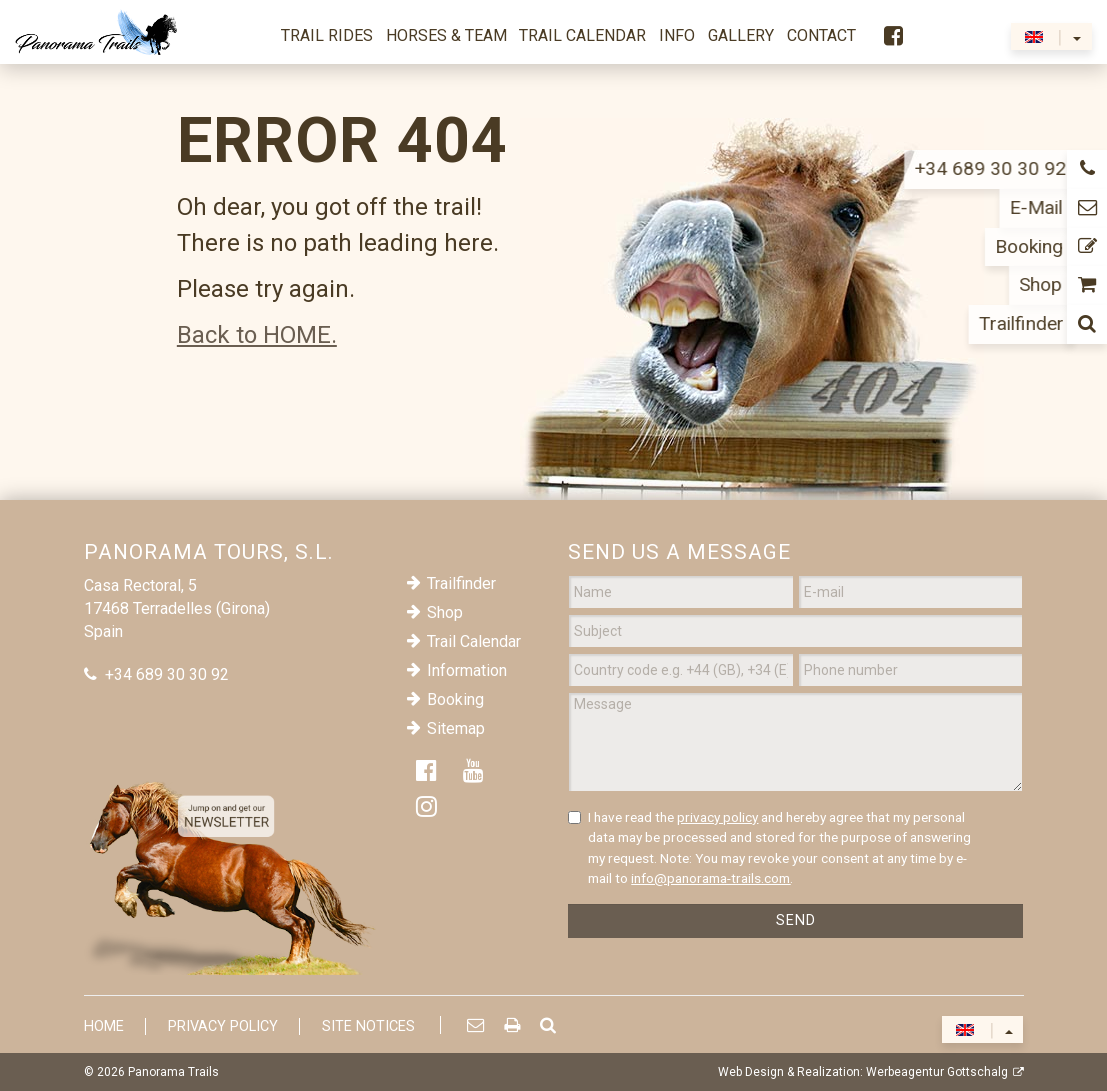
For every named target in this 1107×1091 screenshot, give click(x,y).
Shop (445, 612)
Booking (455, 699)
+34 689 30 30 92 (167, 674)
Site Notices (368, 1026)
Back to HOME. (257, 335)
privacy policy (717, 817)
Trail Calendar (474, 641)
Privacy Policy (223, 1026)
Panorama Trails (173, 1072)
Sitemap (456, 728)
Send (796, 920)
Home (104, 1026)
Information (467, 670)
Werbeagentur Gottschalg (937, 1072)
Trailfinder (461, 583)
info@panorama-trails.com (710, 878)
